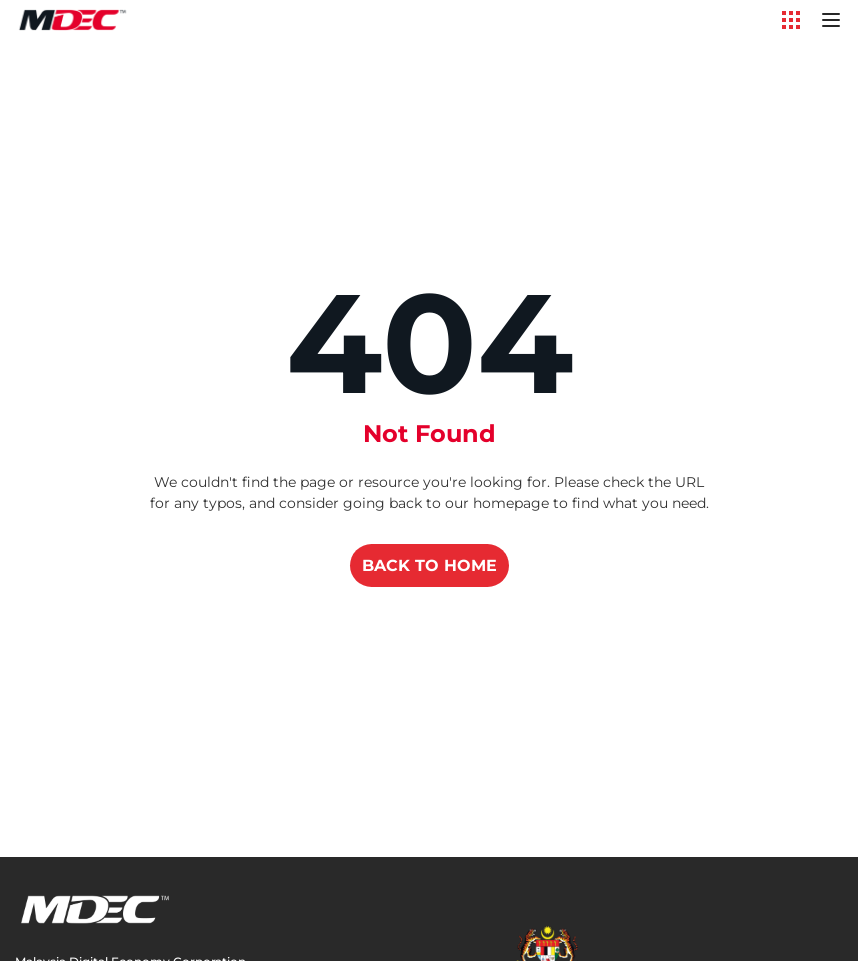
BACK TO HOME (429, 565)
